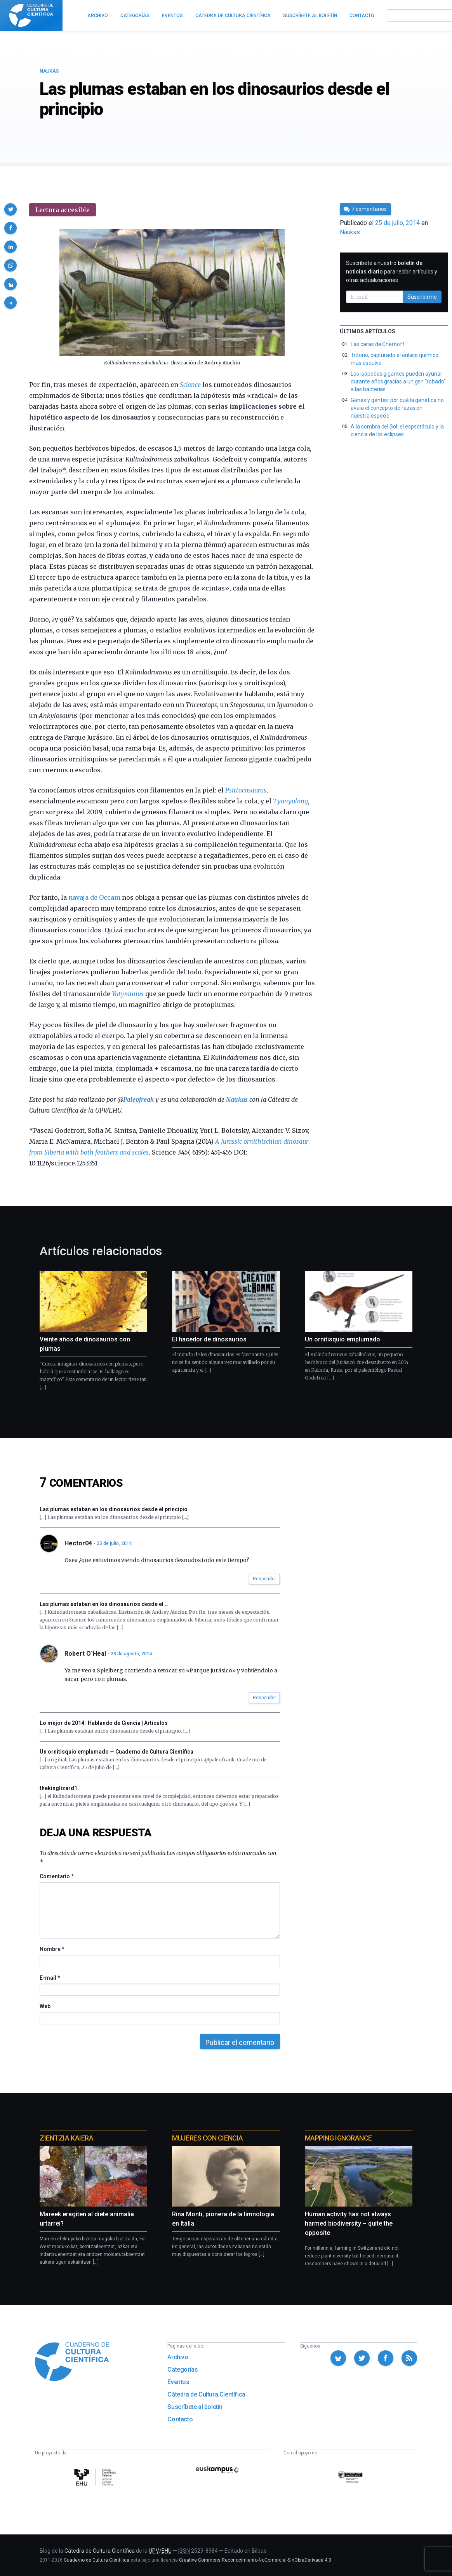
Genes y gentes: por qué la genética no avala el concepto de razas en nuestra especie (397, 408)
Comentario (56, 1876)
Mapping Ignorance (338, 2138)
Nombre (52, 1949)
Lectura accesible (62, 210)
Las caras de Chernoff (378, 344)
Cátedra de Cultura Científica (206, 2394)
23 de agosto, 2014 (131, 1653)
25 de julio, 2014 (114, 1543)
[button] (10, 209)
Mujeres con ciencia (207, 2138)
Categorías (182, 2369)
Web (45, 2006)
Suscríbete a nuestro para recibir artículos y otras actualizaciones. (391, 271)
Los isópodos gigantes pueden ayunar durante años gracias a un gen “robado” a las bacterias (398, 381)
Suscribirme (422, 297)
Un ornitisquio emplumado (342, 1339)
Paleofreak (138, 1099)
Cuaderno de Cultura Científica (96, 2560)
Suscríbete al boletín (195, 2407)
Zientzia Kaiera (66, 2138)
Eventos (178, 2382)
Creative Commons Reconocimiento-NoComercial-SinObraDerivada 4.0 (255, 2560)
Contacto (180, 2419)
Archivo (177, 2357)
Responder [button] (264, 1578)
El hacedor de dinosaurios (209, 1339)
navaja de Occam (94, 897)
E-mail (49, 1978)
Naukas (49, 71)
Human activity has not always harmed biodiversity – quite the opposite (349, 2223)
